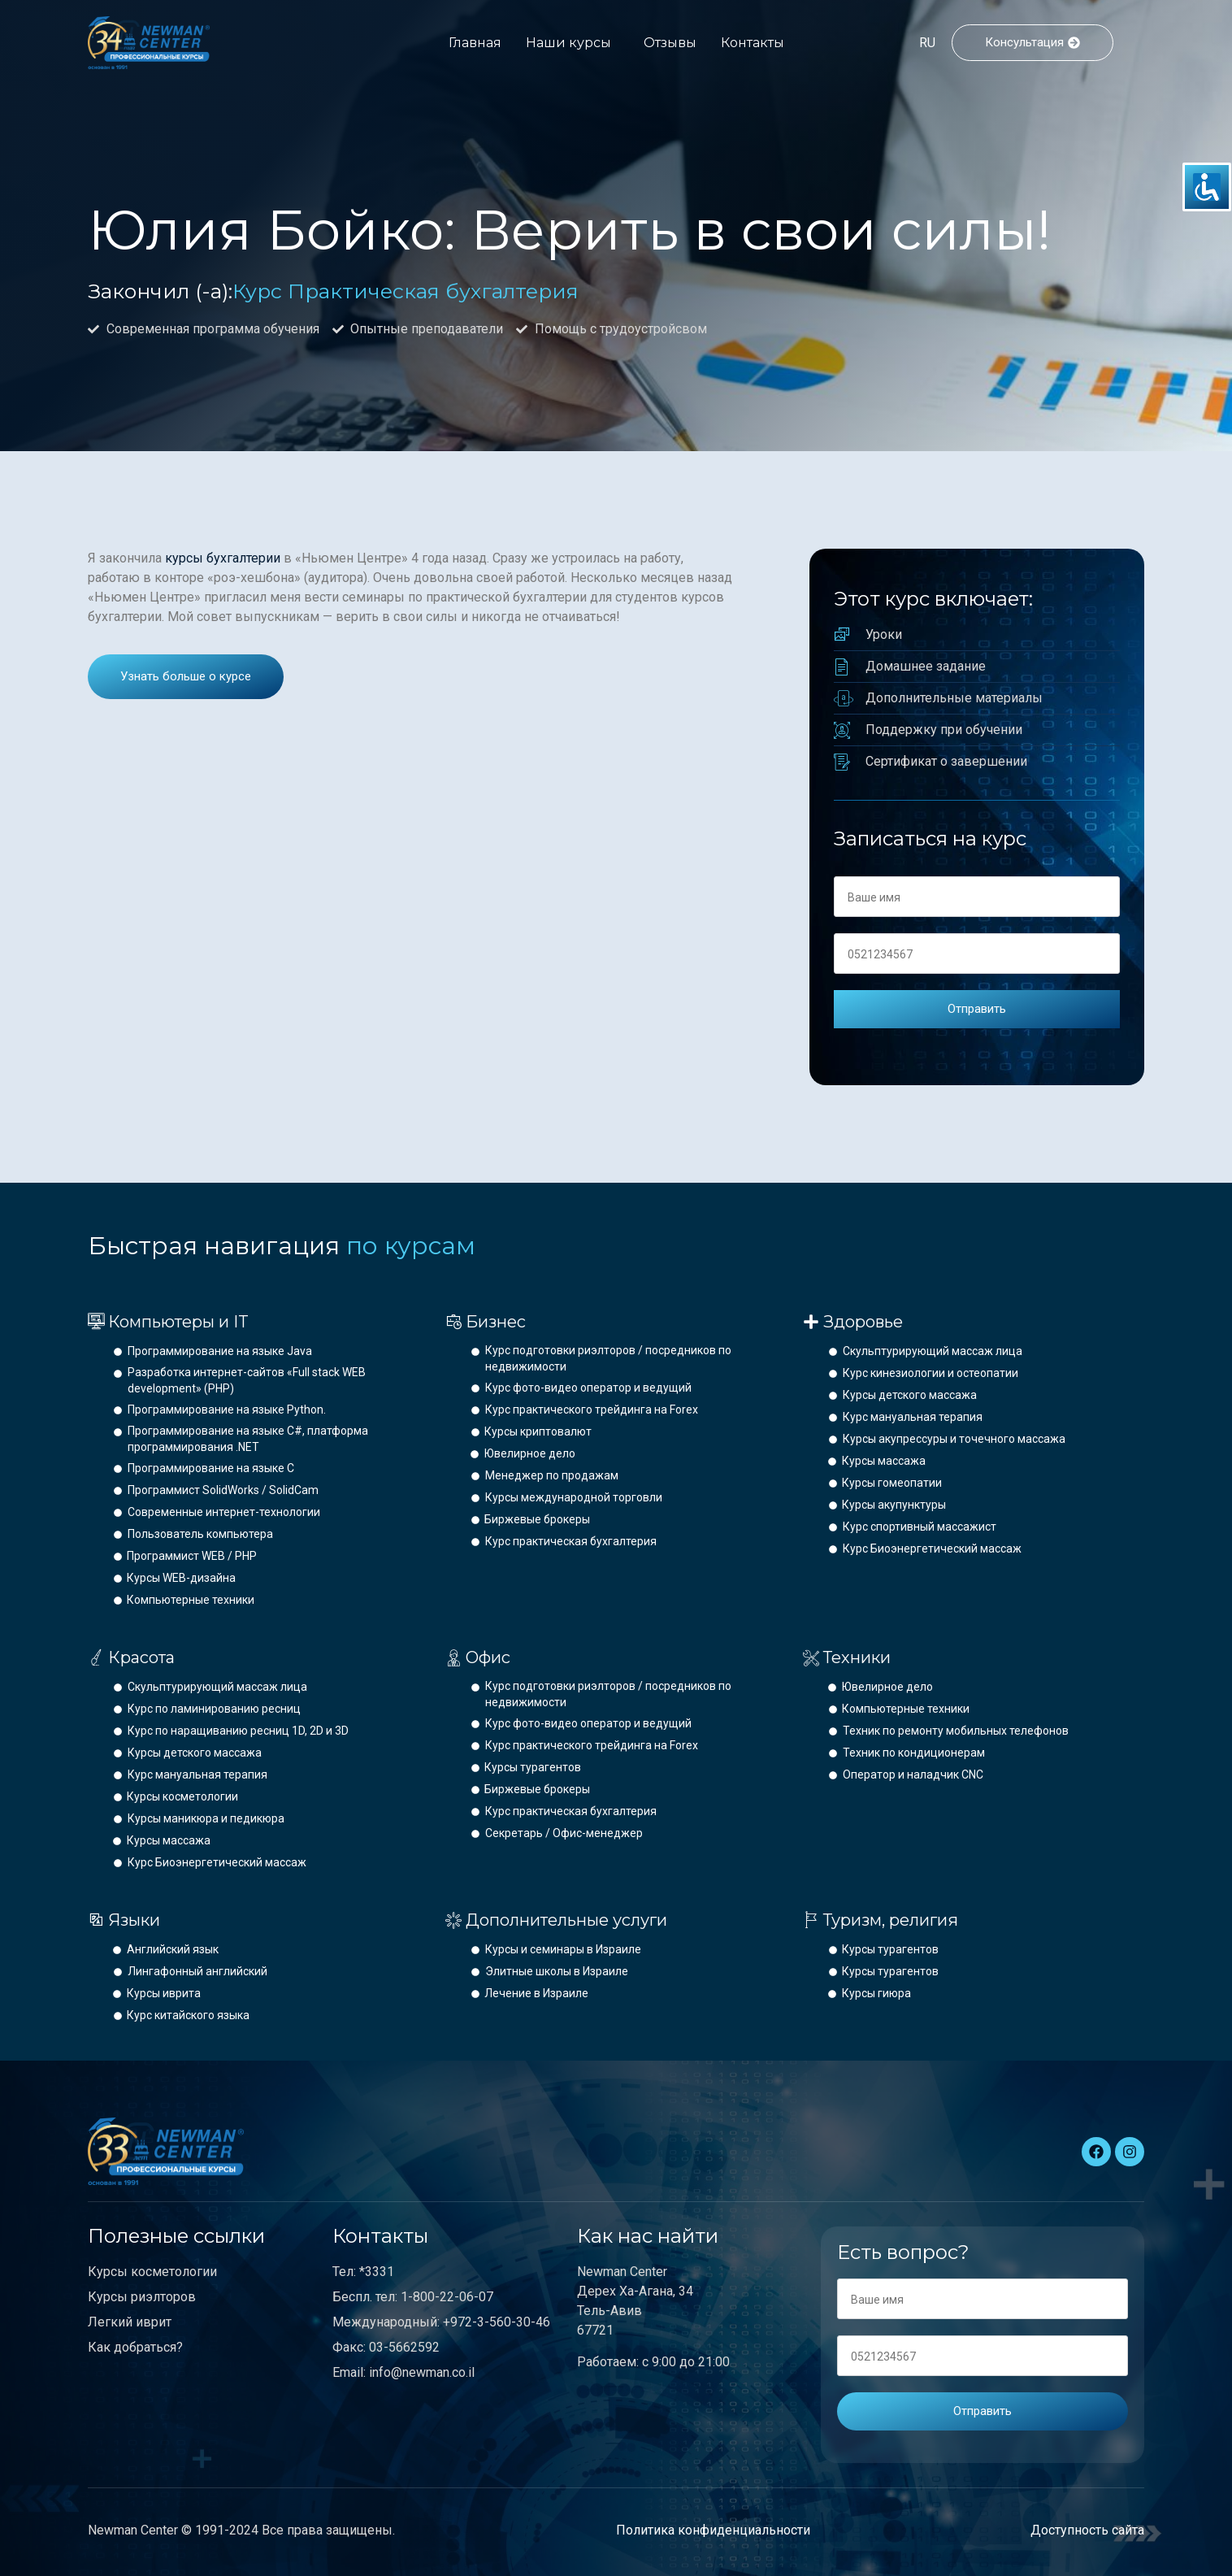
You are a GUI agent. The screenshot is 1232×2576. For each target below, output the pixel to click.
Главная (475, 42)
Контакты (752, 42)
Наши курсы (568, 42)
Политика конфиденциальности (713, 2530)
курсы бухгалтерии (222, 558)
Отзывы (670, 42)
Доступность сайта (1087, 2530)
